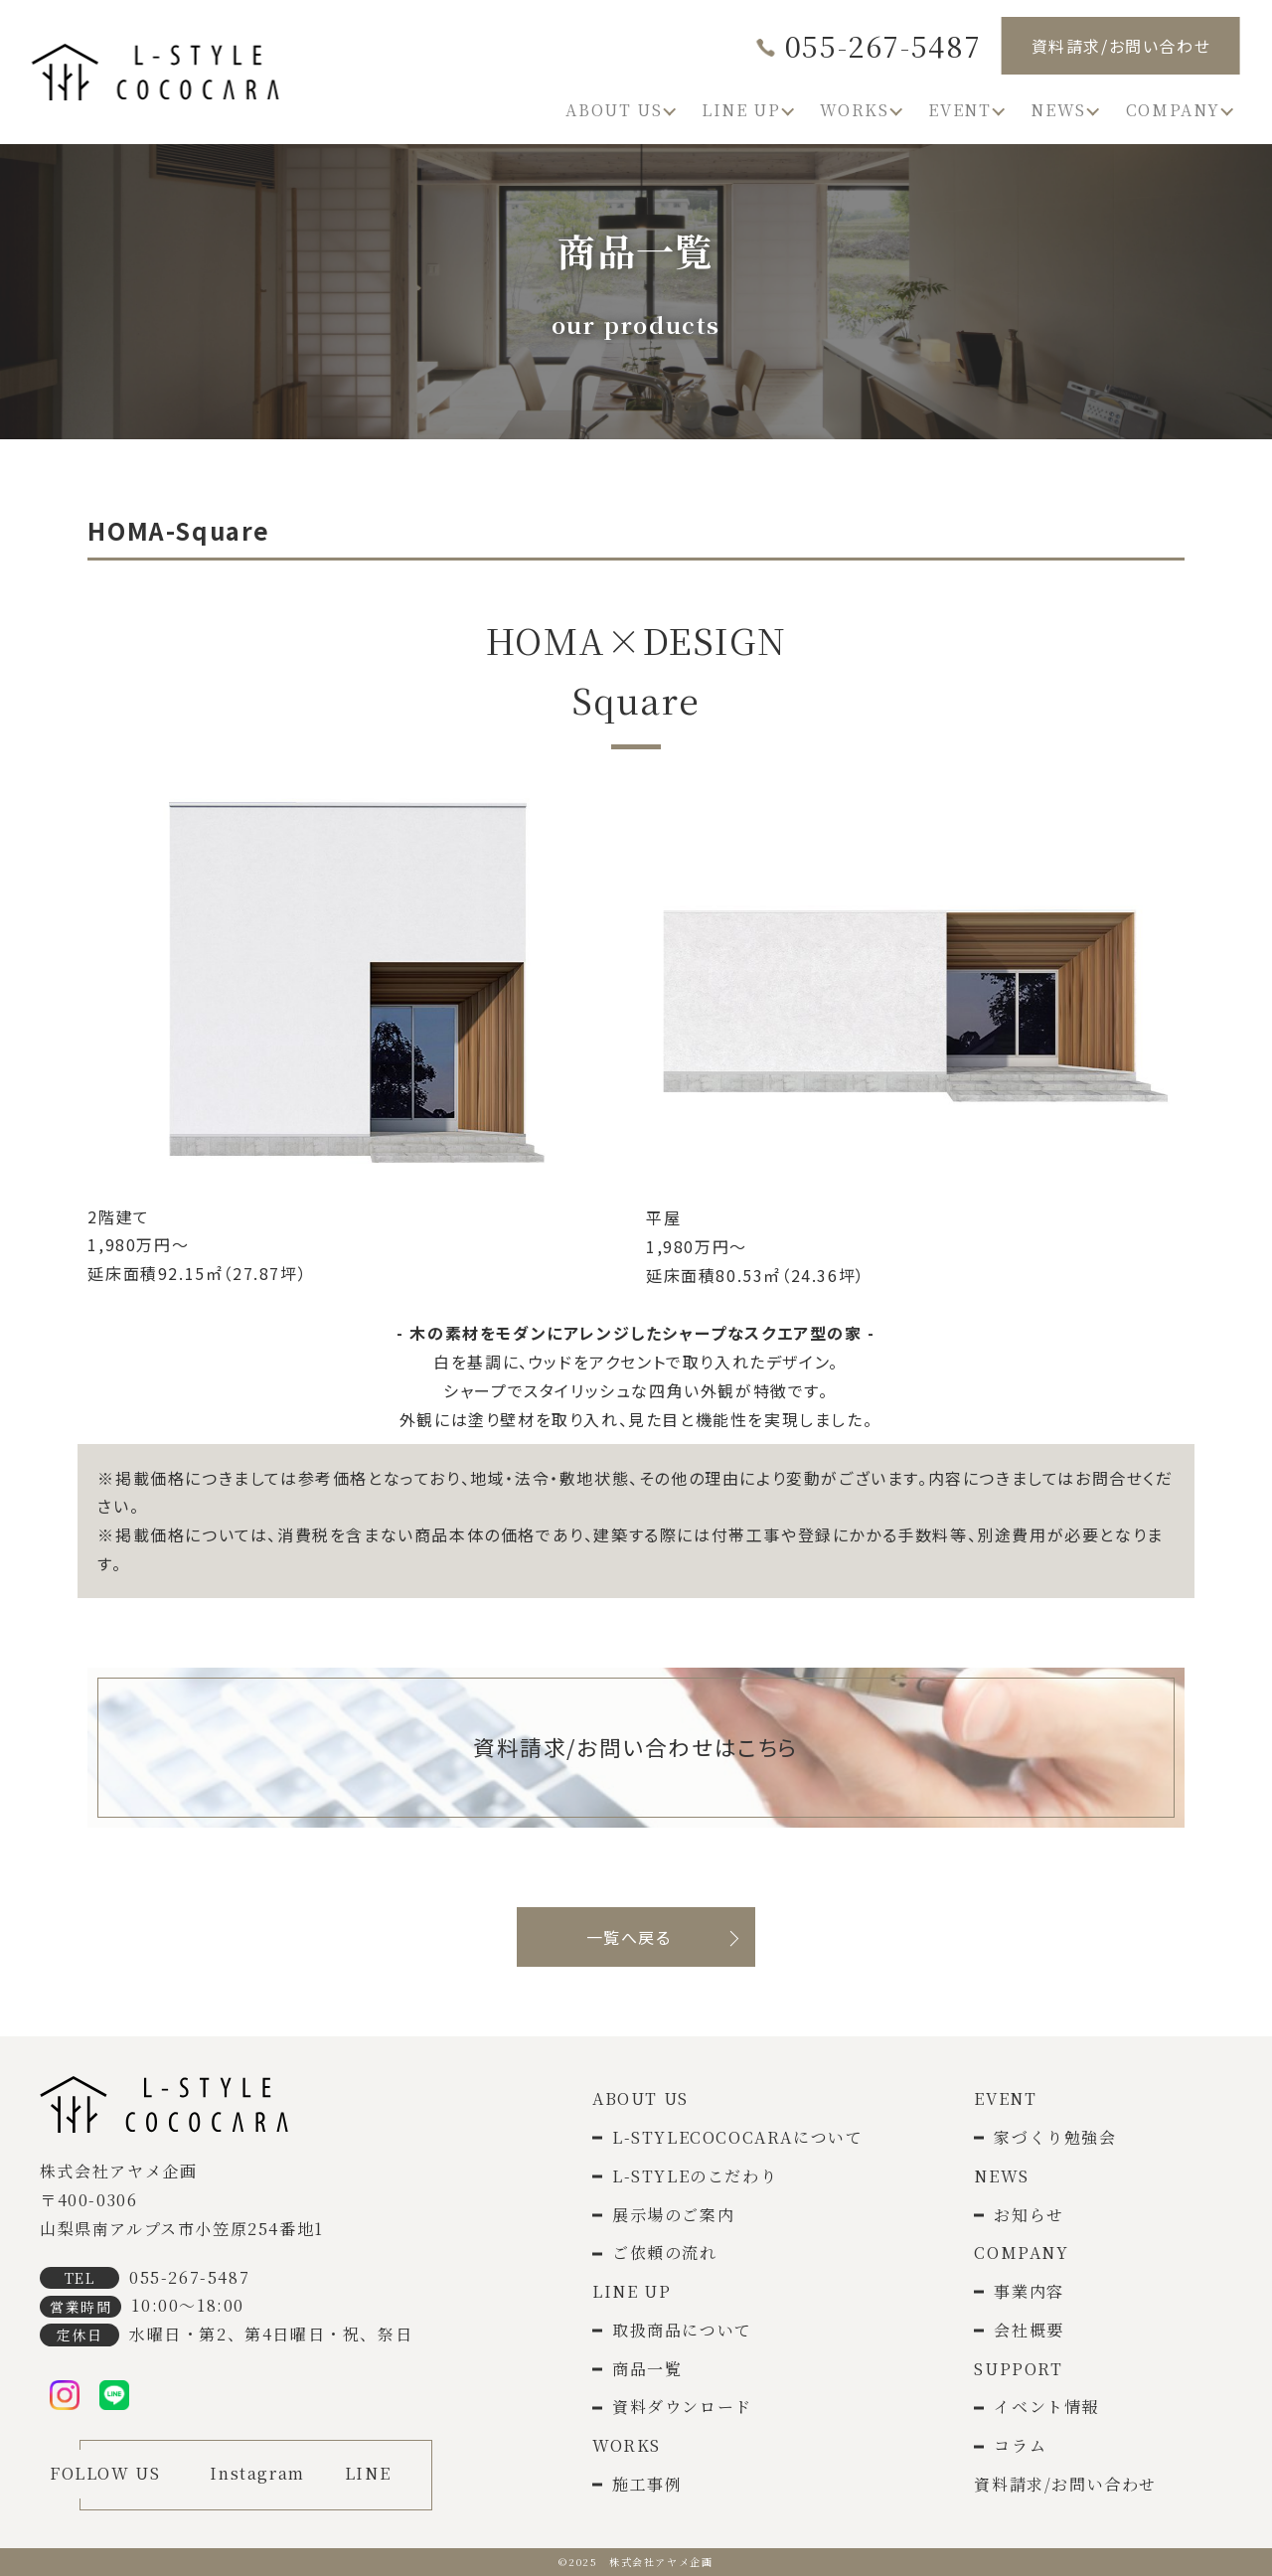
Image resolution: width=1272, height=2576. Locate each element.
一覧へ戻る (629, 1937)
